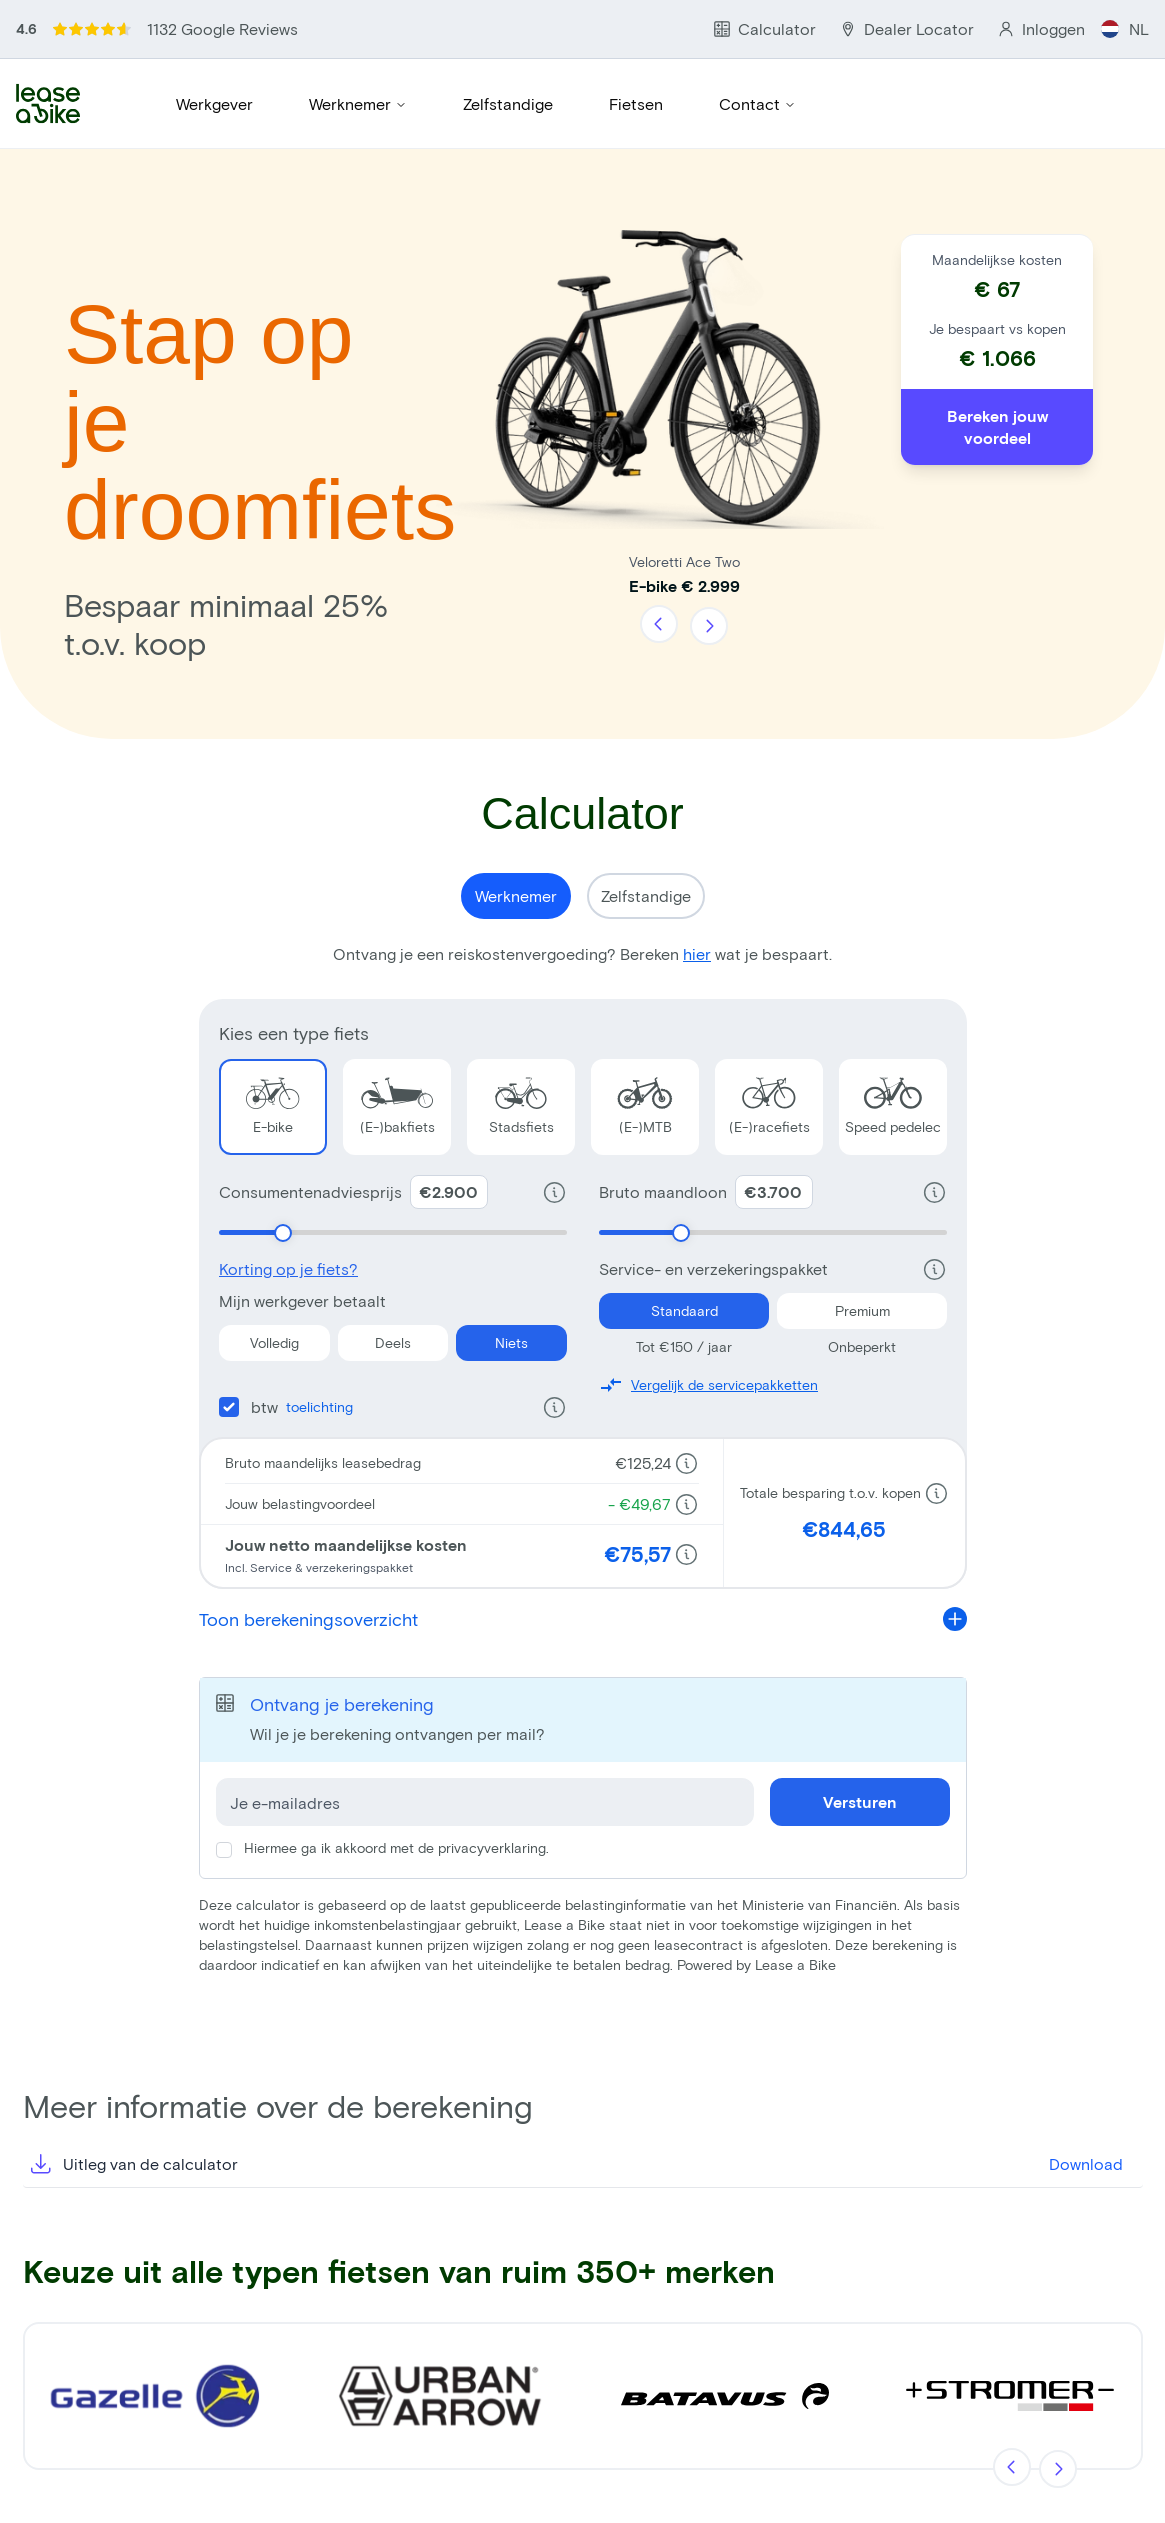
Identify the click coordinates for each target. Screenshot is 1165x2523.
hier (697, 953)
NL (1125, 28)
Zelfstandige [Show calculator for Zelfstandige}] (646, 895)
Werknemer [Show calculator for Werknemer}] (516, 895)
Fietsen (636, 103)
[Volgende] (708, 625)
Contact (757, 103)
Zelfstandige (508, 103)
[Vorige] (660, 625)
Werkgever (214, 103)
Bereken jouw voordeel (997, 426)
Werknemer (358, 103)
